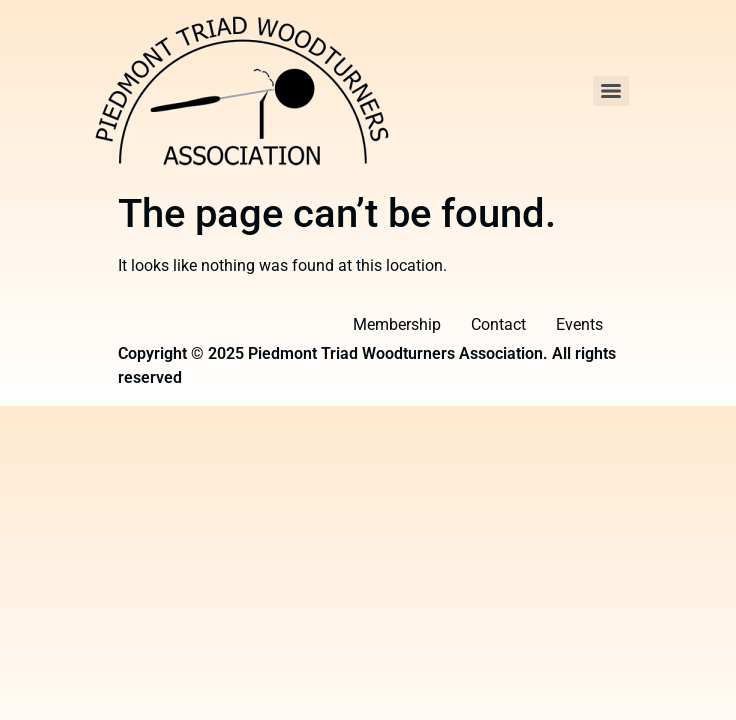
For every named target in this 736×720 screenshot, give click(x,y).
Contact (498, 324)
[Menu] (611, 91)
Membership (397, 324)
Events (579, 324)
